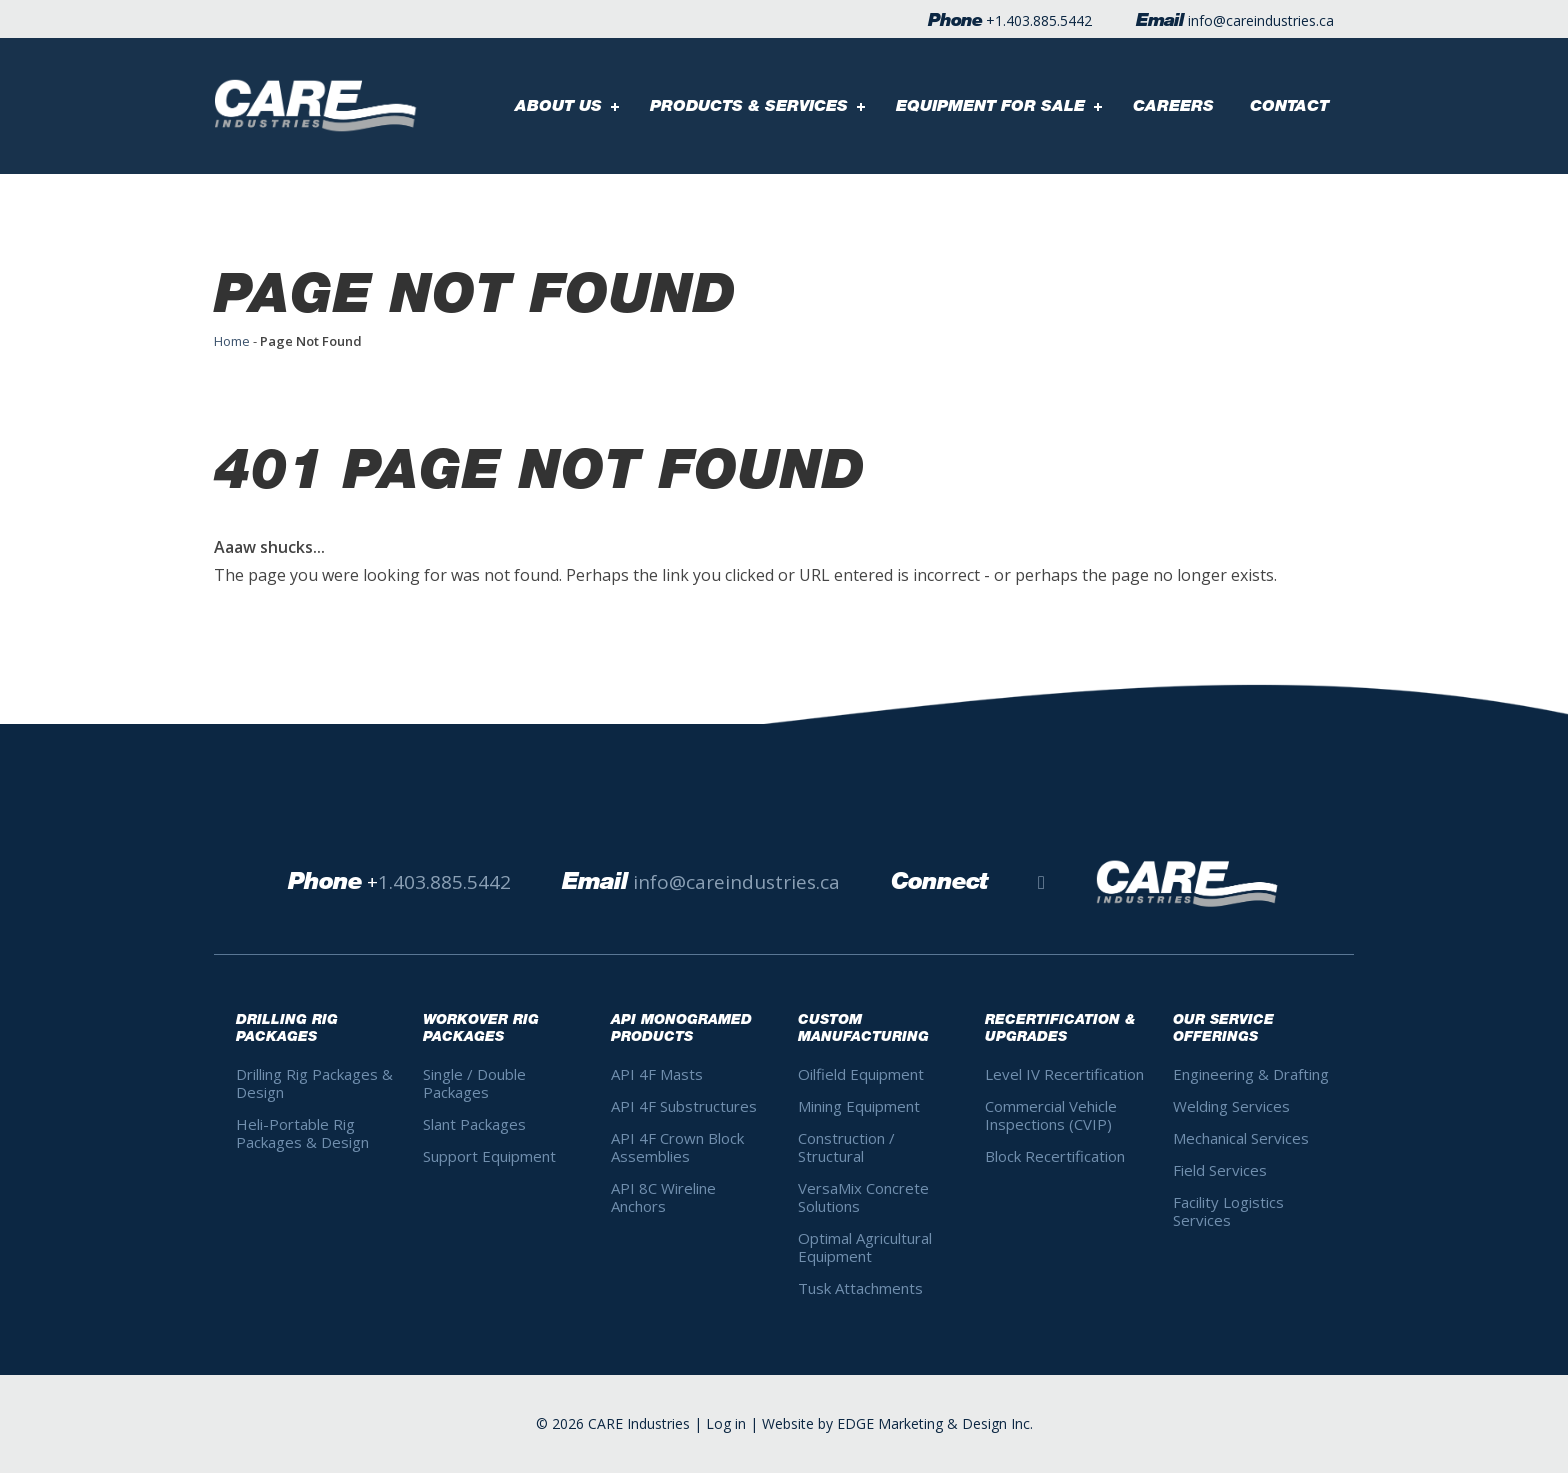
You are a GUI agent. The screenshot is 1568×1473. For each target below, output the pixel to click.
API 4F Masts (657, 1074)
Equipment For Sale (990, 105)
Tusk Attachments (860, 1288)
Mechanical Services (1241, 1138)
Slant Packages (474, 1124)
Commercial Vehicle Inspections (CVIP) (1051, 1115)
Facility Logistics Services (1228, 1211)
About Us (558, 105)
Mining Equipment (859, 1106)
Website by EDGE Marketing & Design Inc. (897, 1423)
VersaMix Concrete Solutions (863, 1197)
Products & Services (749, 105)
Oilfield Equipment (861, 1074)
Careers (1173, 105)
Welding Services (1231, 1106)
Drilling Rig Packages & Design (314, 1083)
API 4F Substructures (684, 1106)
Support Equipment (489, 1156)
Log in (726, 1423)
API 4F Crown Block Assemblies (677, 1147)
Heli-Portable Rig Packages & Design (302, 1133)
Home (232, 341)
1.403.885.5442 (1043, 20)
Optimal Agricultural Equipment (865, 1247)
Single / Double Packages (474, 1083)
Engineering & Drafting (1251, 1074)
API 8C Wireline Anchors (663, 1197)
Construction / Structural (846, 1147)
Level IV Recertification (1064, 1074)
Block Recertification (1055, 1156)
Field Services (1220, 1170)
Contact (1289, 105)
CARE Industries (639, 1423)
